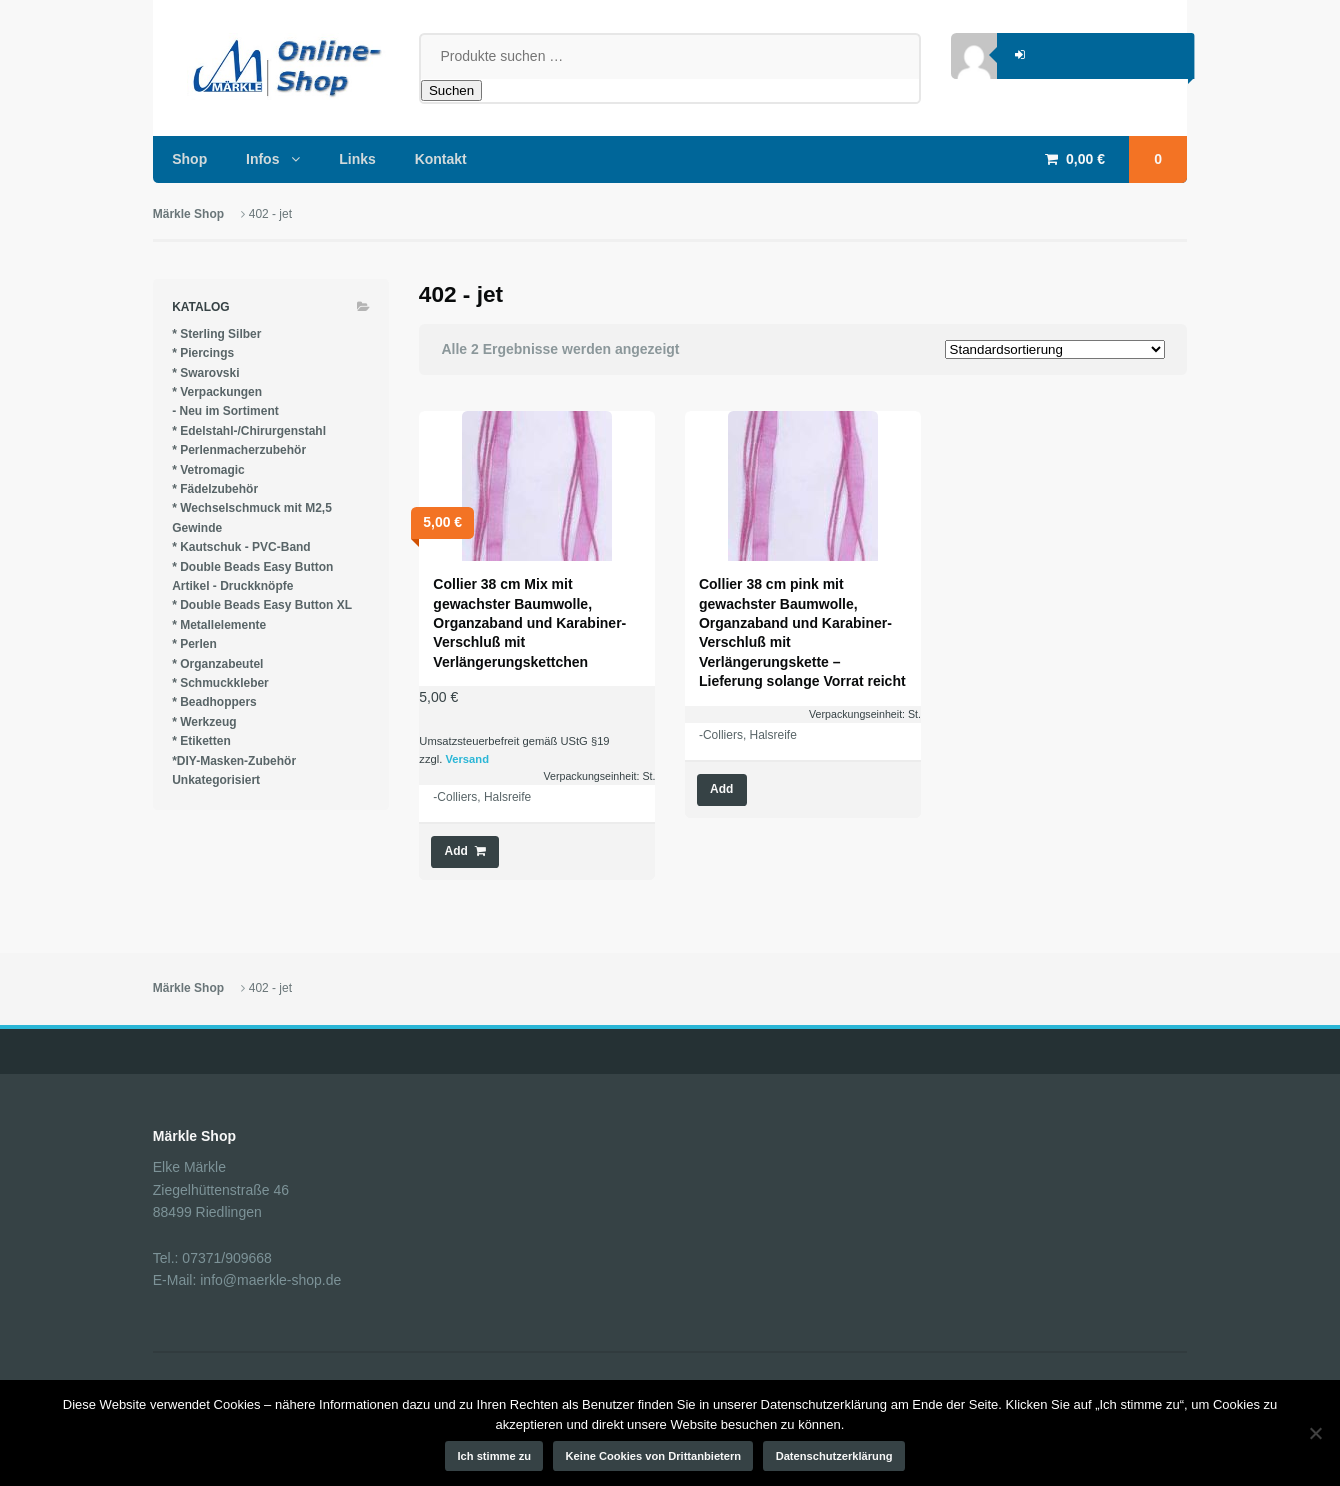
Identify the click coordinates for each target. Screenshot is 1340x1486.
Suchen (451, 90)
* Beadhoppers (214, 702)
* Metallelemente (219, 625)
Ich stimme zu (495, 1456)
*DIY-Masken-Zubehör (234, 761)
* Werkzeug (204, 722)
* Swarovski (205, 373)
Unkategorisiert (216, 780)
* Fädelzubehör (215, 489)
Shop (189, 159)
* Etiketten (201, 741)
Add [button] (456, 851)
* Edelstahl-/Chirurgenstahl (249, 431)
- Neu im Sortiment (225, 411)
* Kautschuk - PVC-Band (241, 547)
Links (357, 159)
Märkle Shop (188, 214)
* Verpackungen (217, 392)
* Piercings (203, 353)
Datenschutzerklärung (834, 1456)
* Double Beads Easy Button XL (262, 605)
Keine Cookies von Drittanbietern (654, 1456)
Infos (262, 159)
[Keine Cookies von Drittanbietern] (1315, 1433)
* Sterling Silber (216, 334)
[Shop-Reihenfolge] (1055, 349)
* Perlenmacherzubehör (239, 450)
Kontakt (441, 159)
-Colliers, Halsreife (482, 797)
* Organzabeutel (217, 664)
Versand (467, 759)
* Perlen (194, 644)
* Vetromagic (208, 470)
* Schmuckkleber (220, 683)
